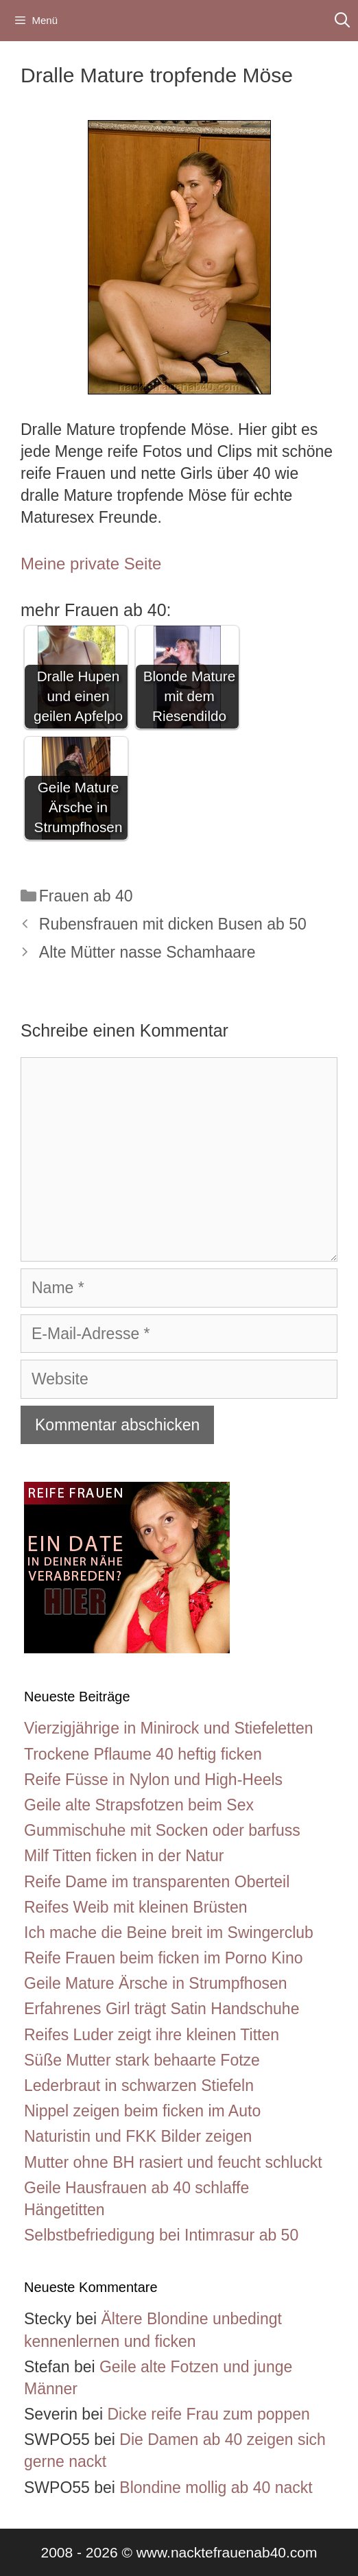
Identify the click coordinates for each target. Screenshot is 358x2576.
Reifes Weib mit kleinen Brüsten (136, 1907)
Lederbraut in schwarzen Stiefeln (139, 2085)
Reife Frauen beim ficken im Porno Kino (163, 1958)
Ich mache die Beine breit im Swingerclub (168, 1932)
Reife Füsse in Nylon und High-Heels (153, 1779)
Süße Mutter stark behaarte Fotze (142, 2060)
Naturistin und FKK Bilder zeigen (138, 2136)
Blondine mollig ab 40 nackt (215, 2487)
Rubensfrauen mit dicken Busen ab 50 (173, 924)
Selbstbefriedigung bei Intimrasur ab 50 (161, 2235)
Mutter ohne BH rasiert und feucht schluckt (173, 2162)
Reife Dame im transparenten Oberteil (156, 1882)
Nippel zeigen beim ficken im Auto (142, 2111)
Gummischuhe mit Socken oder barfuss (162, 1830)
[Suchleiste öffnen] (342, 20)
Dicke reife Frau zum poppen (208, 2414)
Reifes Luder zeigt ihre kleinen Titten (151, 2035)
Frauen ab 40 (86, 896)
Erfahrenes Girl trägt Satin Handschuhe (161, 2009)
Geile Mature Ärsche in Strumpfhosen (155, 1983)
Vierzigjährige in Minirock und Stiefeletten (168, 1728)
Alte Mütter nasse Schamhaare (147, 952)
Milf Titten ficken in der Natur (124, 1856)
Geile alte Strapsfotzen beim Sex (139, 1805)
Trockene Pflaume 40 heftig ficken (143, 1754)
